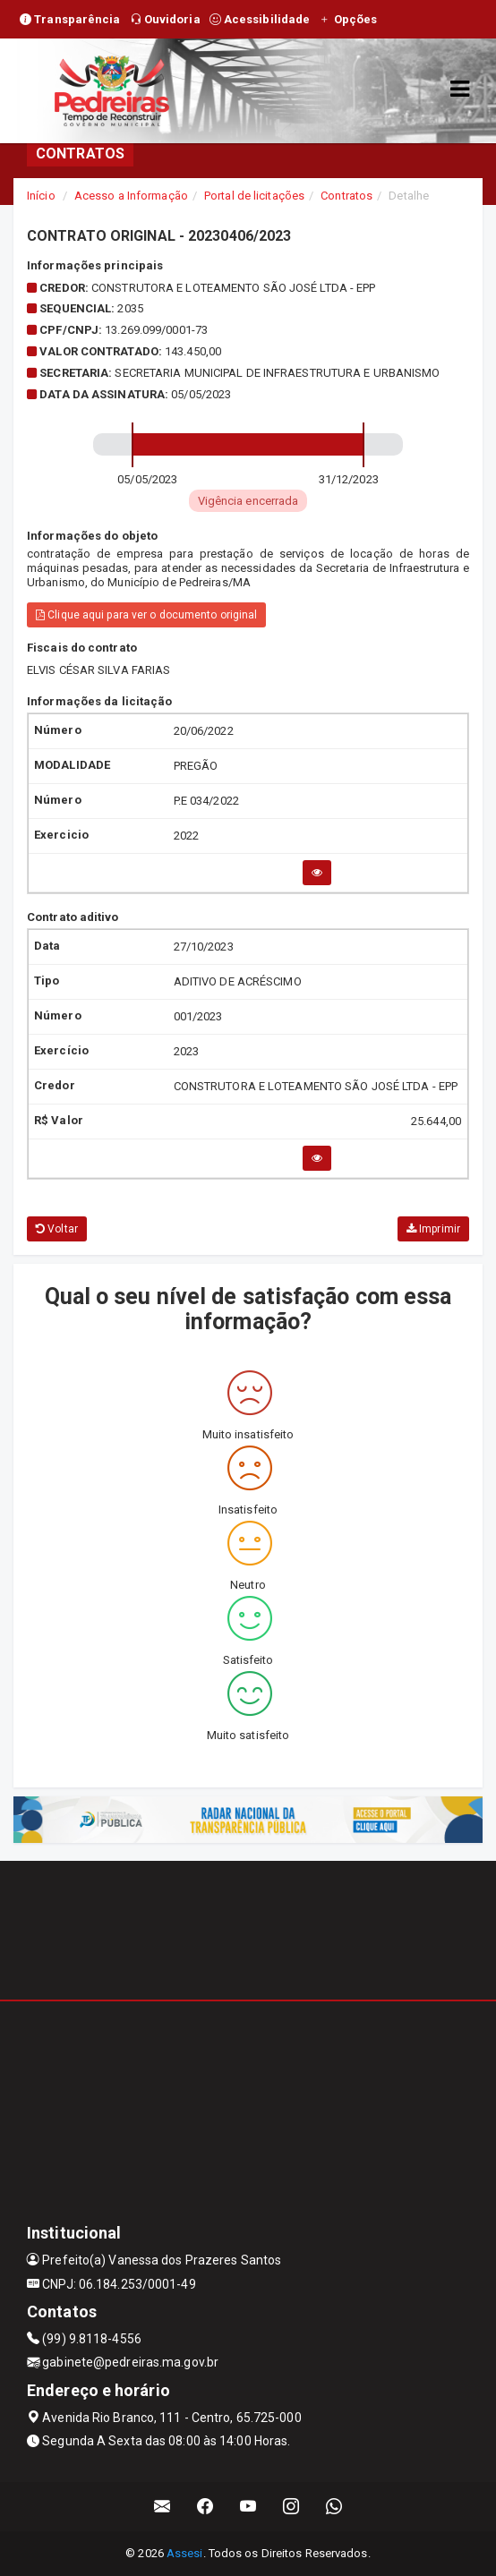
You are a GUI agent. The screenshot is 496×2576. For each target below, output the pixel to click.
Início (41, 195)
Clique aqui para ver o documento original (146, 615)
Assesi (185, 2553)
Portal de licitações (254, 195)
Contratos (346, 195)
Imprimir (433, 1229)
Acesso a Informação (131, 195)
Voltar (57, 1229)
